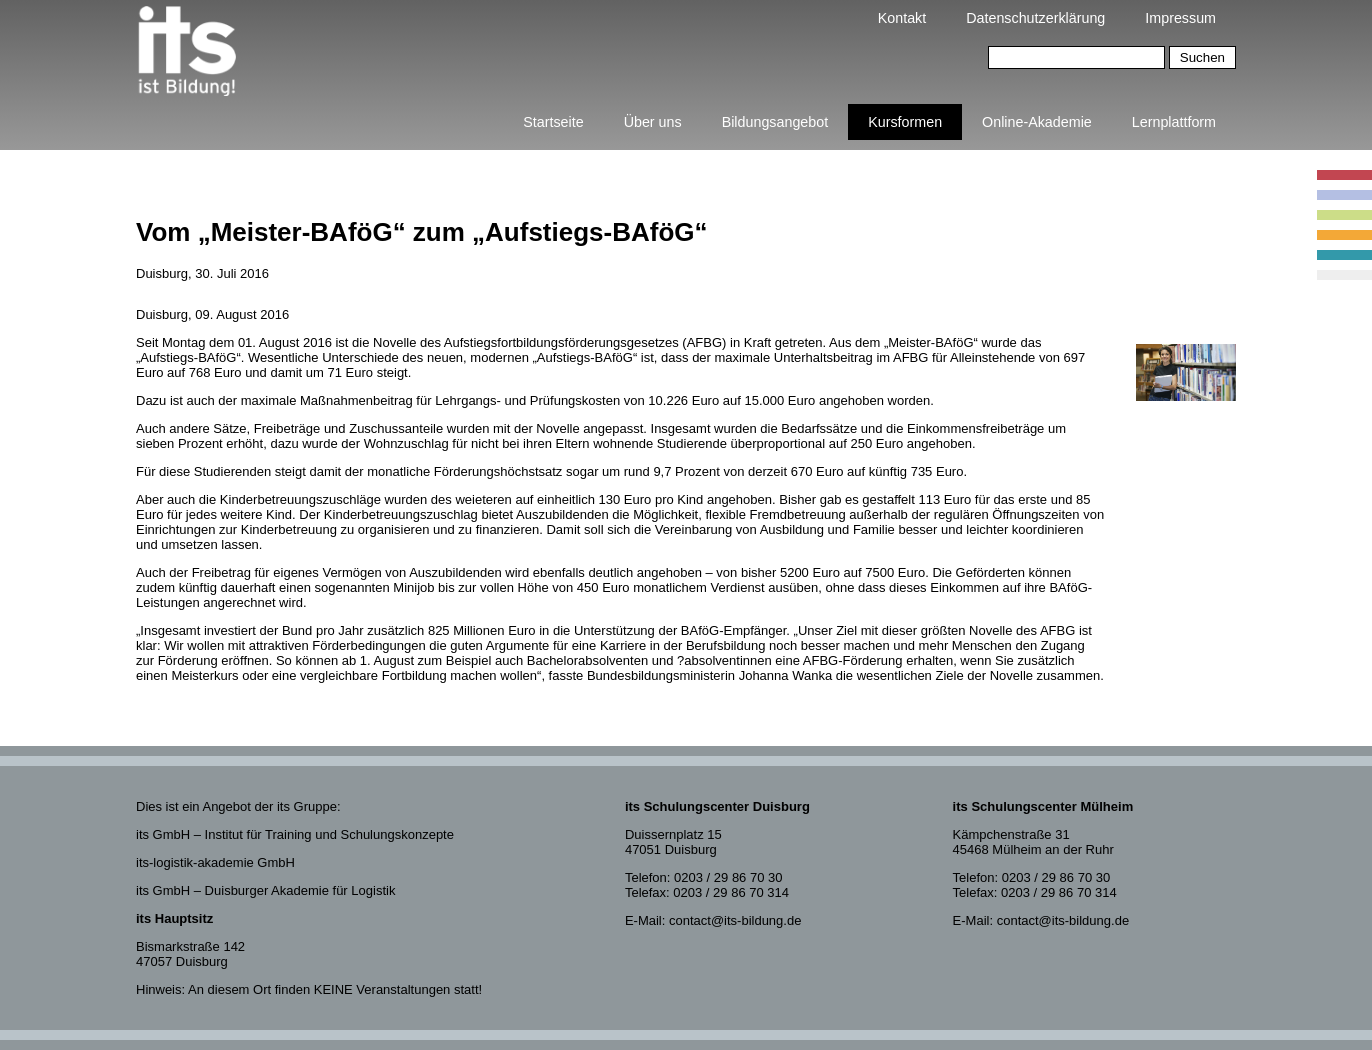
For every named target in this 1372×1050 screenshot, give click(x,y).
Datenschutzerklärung (1035, 18)
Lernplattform (1174, 122)
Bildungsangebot (775, 122)
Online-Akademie (1037, 122)
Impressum (1180, 18)
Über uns (653, 122)
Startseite (553, 122)
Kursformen (905, 122)
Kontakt (902, 18)
